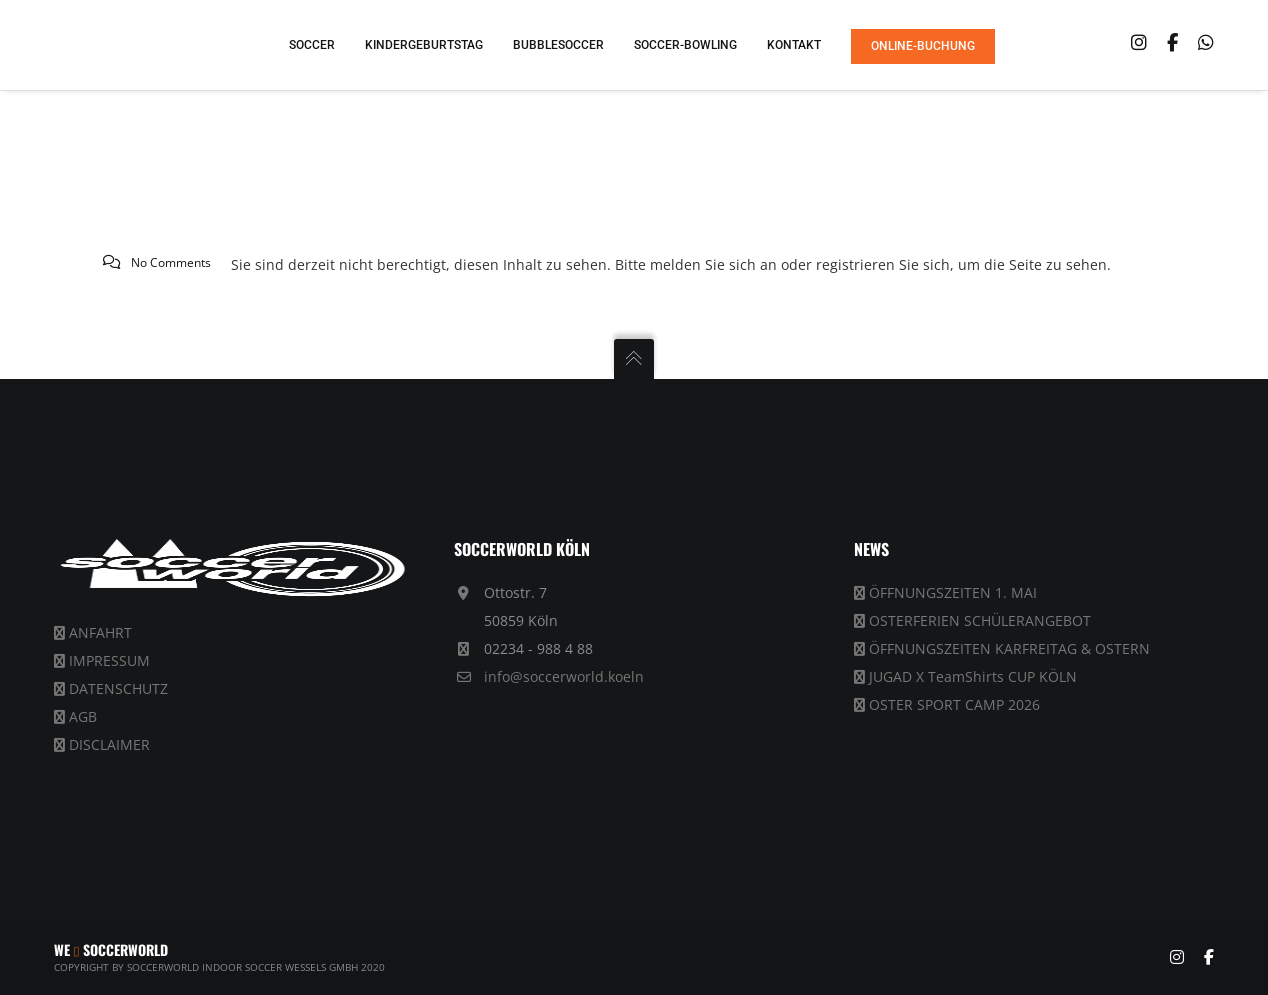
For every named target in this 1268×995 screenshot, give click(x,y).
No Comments (171, 262)
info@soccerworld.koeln (564, 676)
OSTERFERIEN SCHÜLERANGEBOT (980, 620)
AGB (83, 716)
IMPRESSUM (109, 660)
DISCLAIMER (109, 744)
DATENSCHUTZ (118, 688)
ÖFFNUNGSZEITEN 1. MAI (953, 592)
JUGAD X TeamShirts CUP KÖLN (973, 676)
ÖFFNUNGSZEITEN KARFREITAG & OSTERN (1009, 648)
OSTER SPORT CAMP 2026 (954, 704)
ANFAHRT (100, 632)
